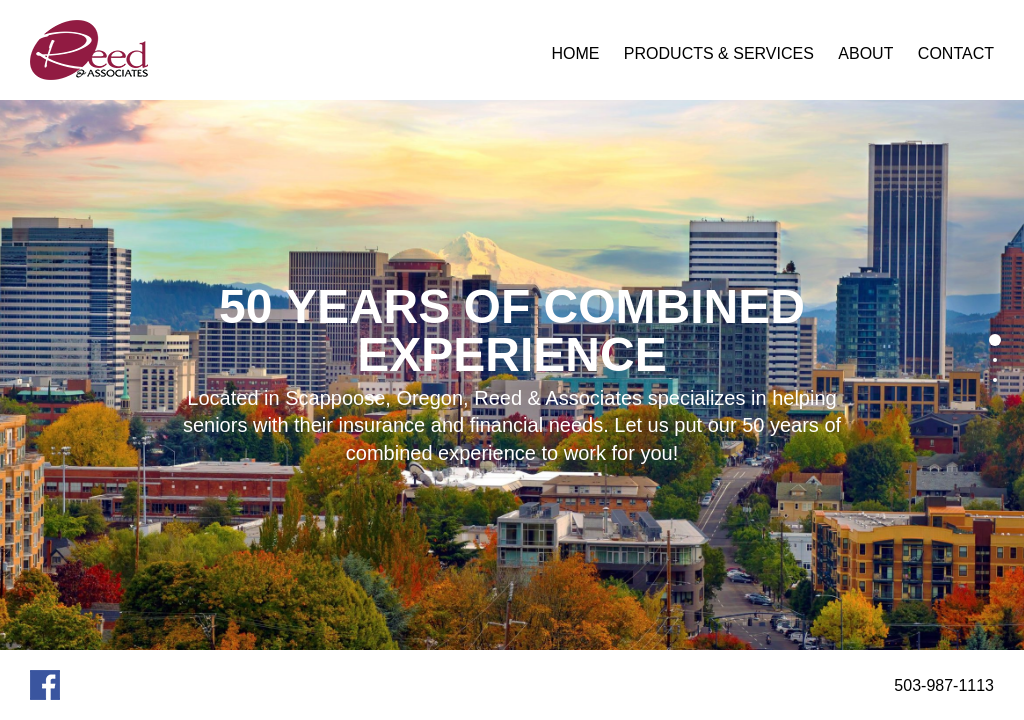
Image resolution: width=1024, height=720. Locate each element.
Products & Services (719, 53)
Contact (956, 53)
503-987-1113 (944, 685)
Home (575, 53)
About (865, 53)
